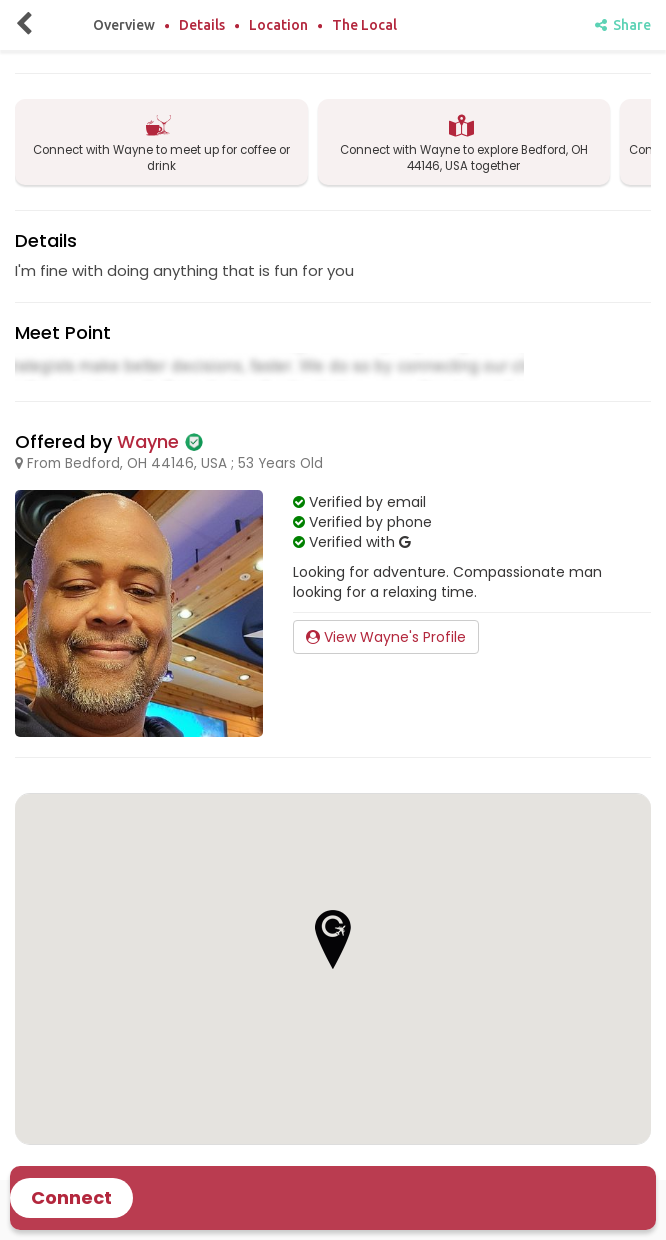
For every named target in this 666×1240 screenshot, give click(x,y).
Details (202, 25)
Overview (124, 25)
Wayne (148, 441)
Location (278, 25)
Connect (71, 1197)
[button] (333, 939)
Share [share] (623, 25)
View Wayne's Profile (386, 637)
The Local (364, 25)
